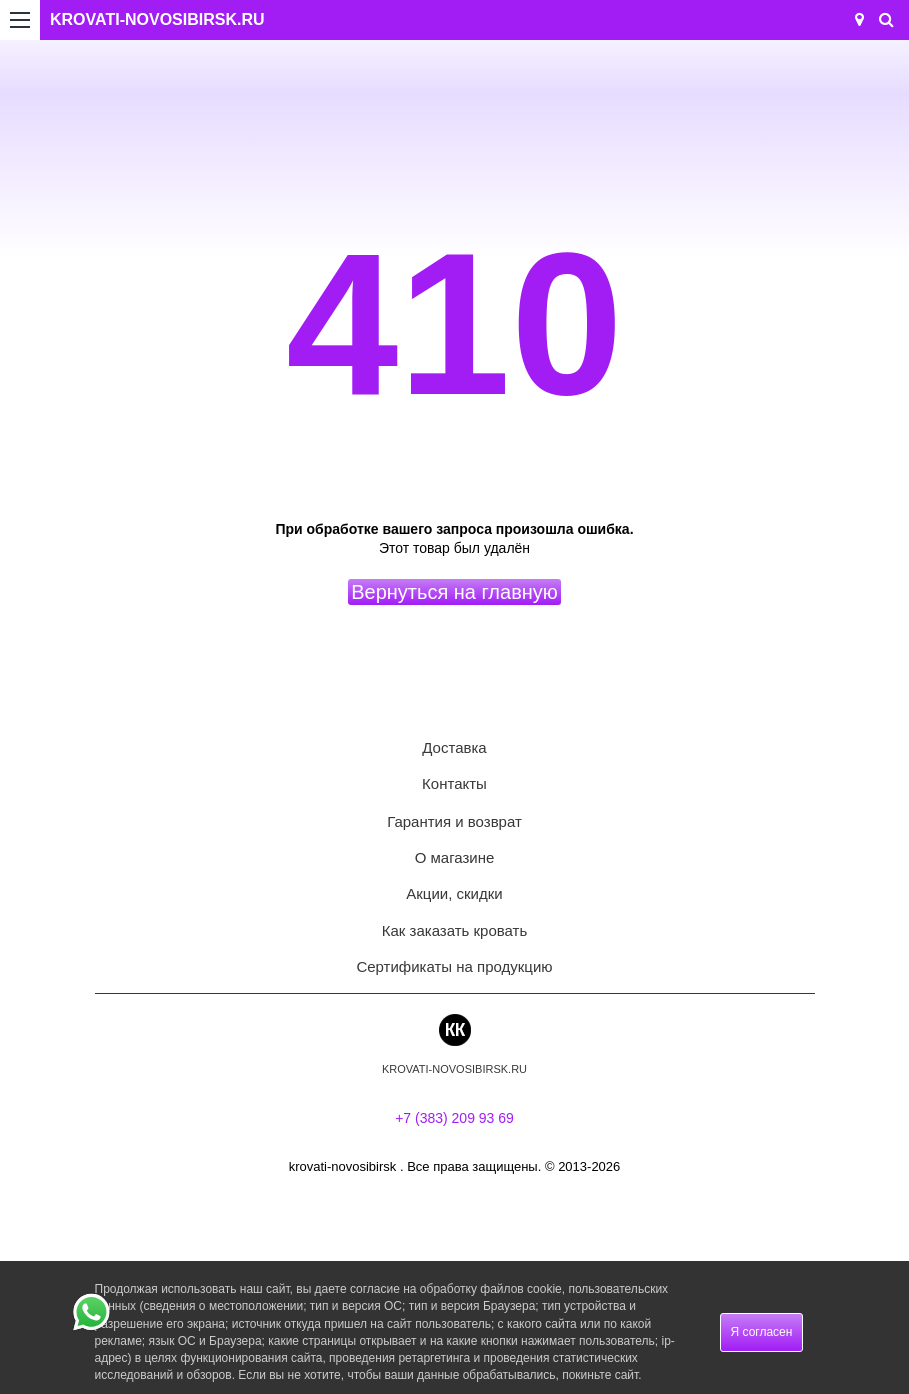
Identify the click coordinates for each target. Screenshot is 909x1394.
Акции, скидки (454, 893)
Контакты (454, 783)
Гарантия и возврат (454, 821)
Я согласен (762, 1332)
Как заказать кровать (455, 930)
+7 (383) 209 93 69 (454, 1118)
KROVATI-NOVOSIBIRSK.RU (157, 19)
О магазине (455, 857)
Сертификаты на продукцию (454, 966)
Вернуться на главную (454, 592)
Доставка (454, 747)
